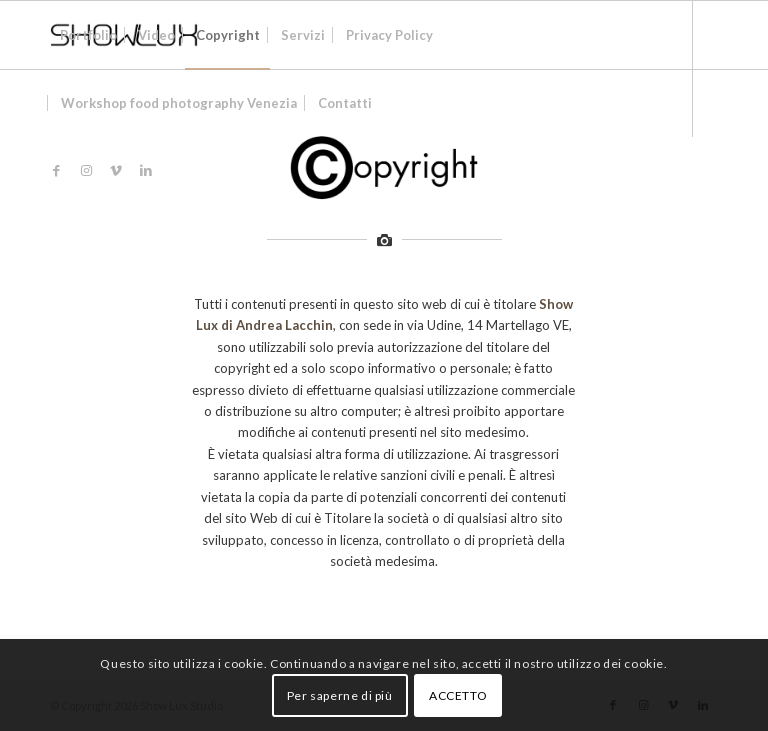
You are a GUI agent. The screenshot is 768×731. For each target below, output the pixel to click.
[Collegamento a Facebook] (56, 170)
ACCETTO (458, 695)
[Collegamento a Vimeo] (116, 170)
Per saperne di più (340, 695)
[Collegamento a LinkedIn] (146, 170)
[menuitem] (88, 35)
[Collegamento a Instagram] (86, 170)
